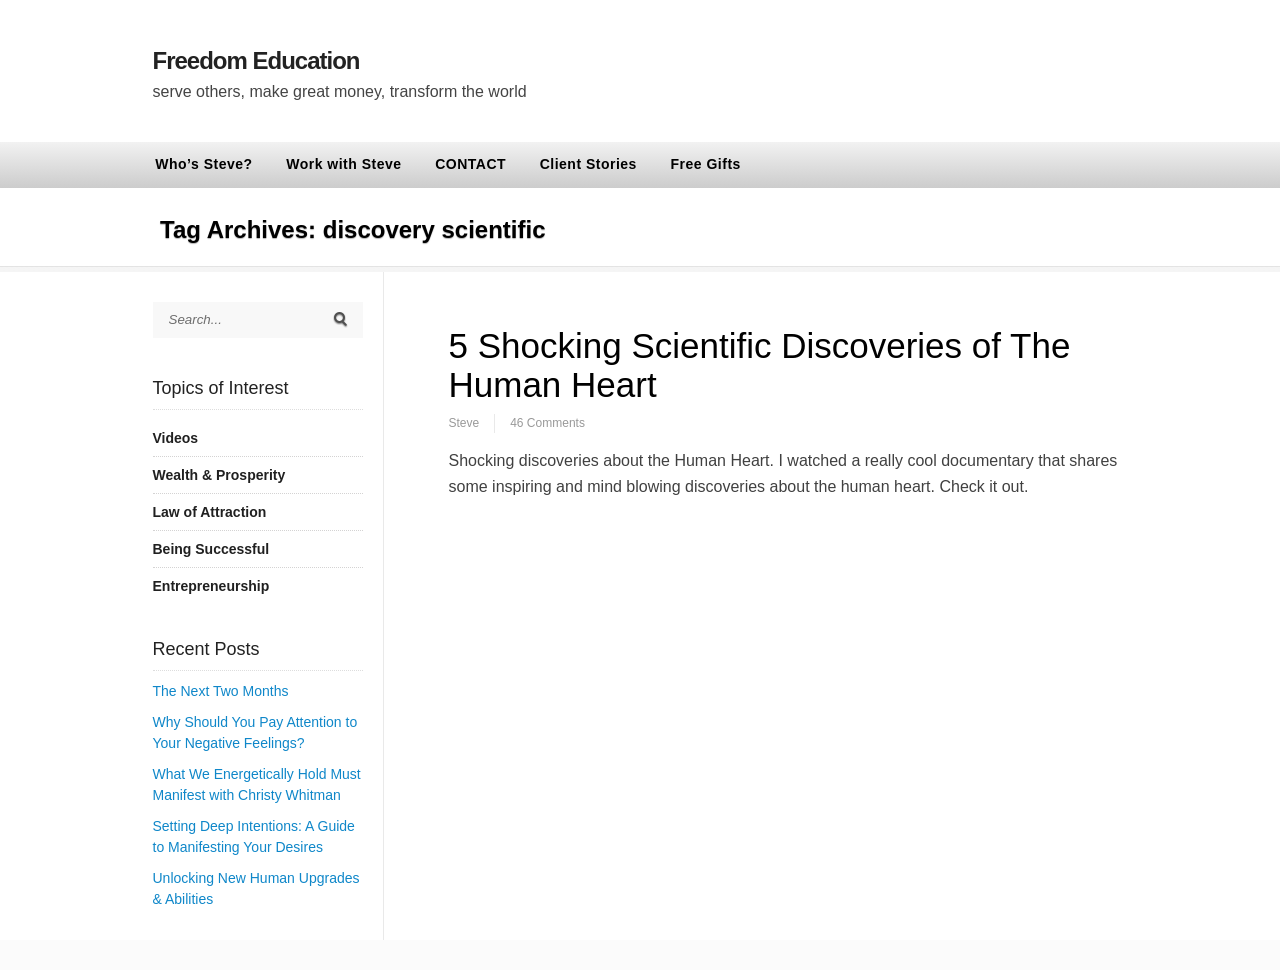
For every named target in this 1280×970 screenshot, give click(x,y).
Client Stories (588, 164)
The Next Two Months (221, 691)
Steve (464, 423)
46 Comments (547, 423)
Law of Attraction (210, 512)
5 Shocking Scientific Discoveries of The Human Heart (760, 365)
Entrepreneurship (211, 586)
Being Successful (211, 549)
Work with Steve (343, 164)
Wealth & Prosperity (219, 475)
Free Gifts (706, 164)
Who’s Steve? (203, 164)
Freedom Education (256, 60)
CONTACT (470, 164)
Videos (176, 438)
